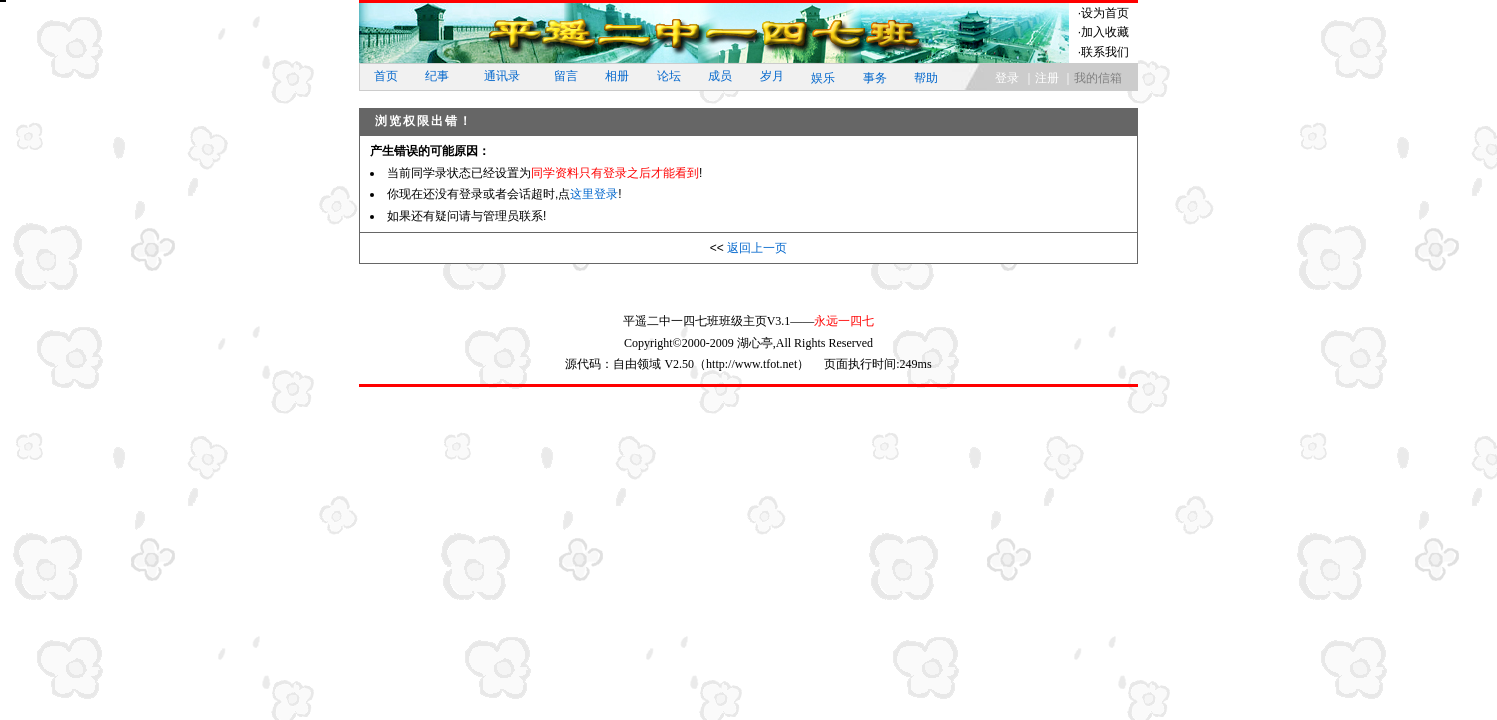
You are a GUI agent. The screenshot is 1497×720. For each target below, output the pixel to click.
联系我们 (1105, 52)
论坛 (669, 76)
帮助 (926, 78)
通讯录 (502, 76)
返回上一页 (757, 248)
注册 (1047, 78)
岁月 (772, 76)
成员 (720, 76)
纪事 (437, 76)
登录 (1007, 78)
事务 (875, 78)
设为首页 (1105, 13)
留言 (566, 76)
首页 (386, 76)
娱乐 (823, 78)
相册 (617, 76)
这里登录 (594, 194)
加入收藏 (1105, 32)
